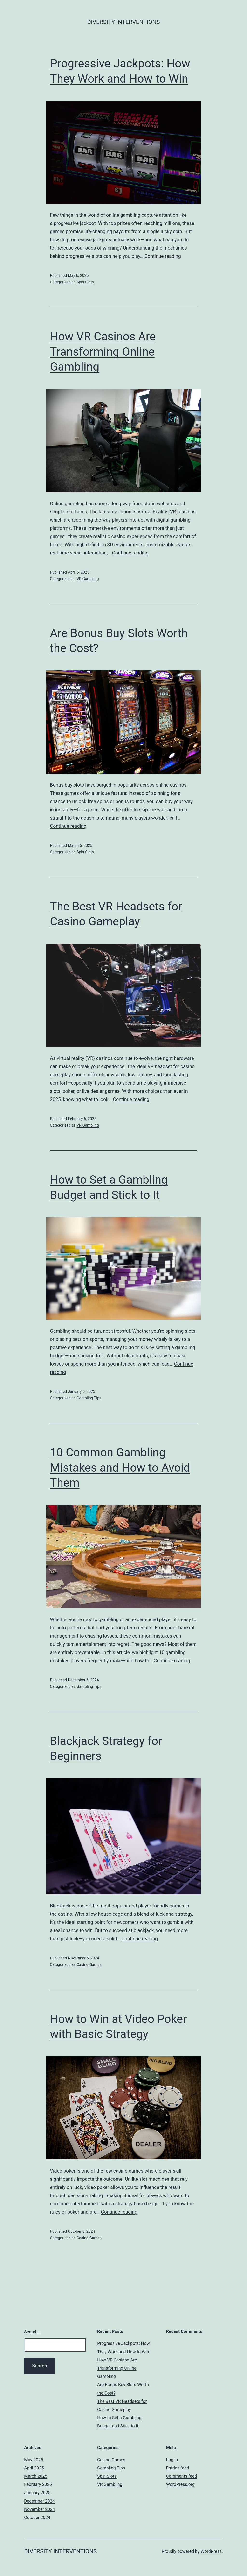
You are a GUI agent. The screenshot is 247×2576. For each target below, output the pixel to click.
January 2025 (37, 2492)
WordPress (211, 2551)
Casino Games (89, 1964)
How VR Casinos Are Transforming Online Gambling (103, 352)
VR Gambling (87, 578)
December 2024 (39, 2501)
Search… (32, 2331)
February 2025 (38, 2484)
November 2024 (39, 2509)
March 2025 (35, 2476)
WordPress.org (180, 2484)
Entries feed (177, 2467)
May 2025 (33, 2459)
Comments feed (181, 2476)
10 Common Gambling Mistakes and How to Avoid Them (120, 1467)
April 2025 (34, 2467)
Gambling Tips (88, 1398)
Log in (172, 2459)
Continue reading (162, 256)
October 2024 (37, 2517)
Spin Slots (85, 282)
